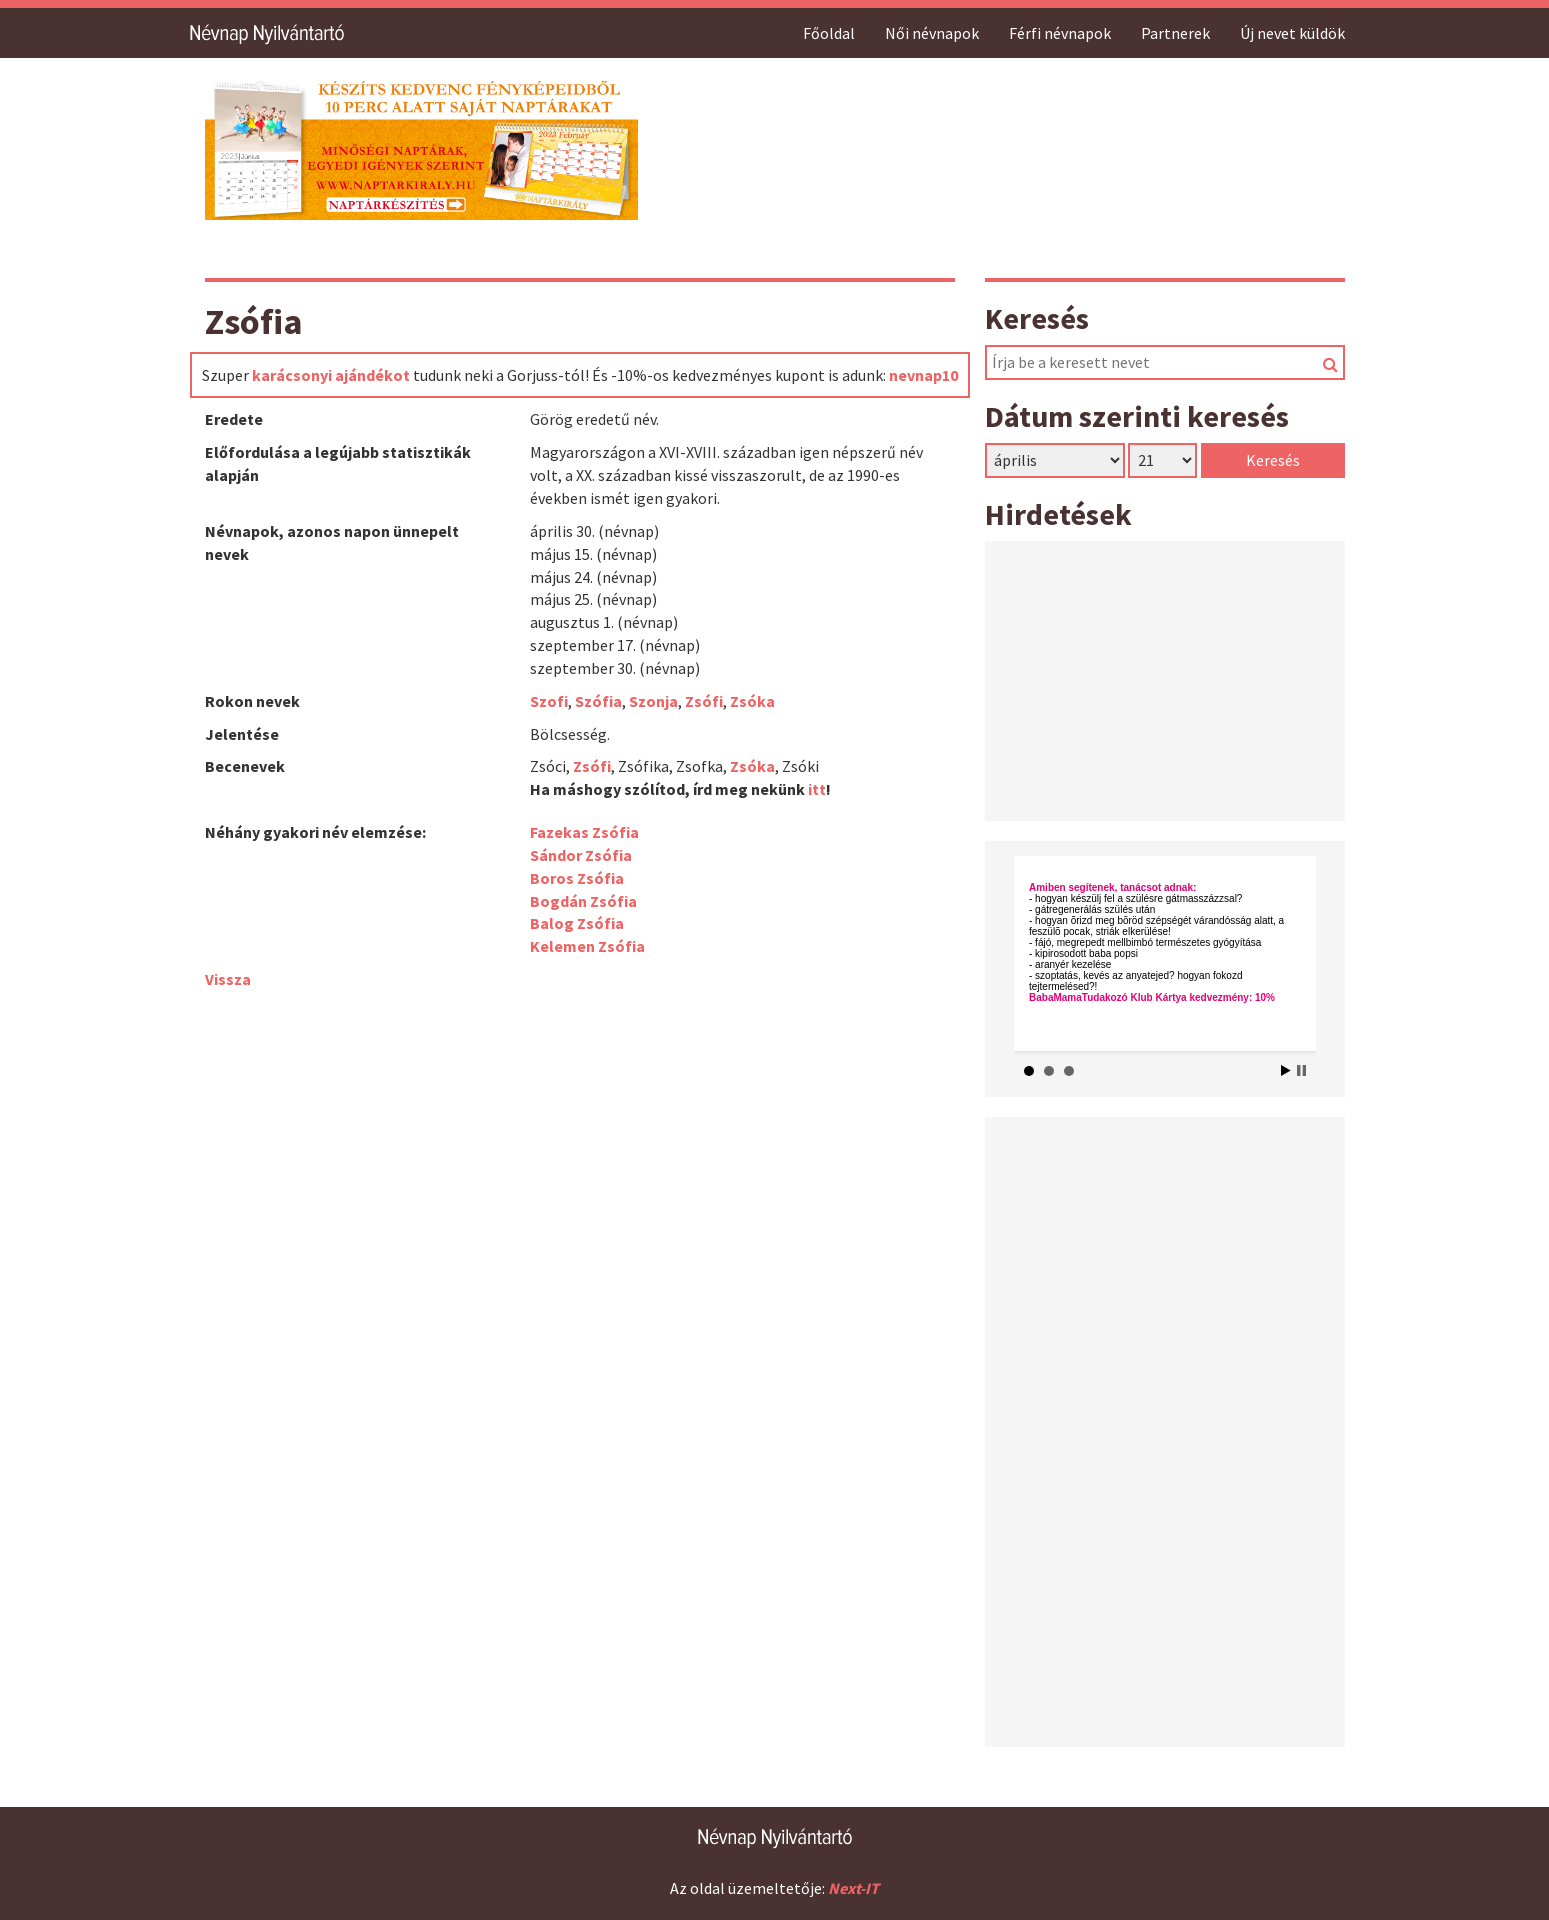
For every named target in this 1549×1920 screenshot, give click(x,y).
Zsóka (752, 701)
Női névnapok (932, 33)
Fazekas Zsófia (584, 832)
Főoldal (829, 33)
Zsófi (704, 701)
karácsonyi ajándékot (331, 375)
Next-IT (853, 1888)
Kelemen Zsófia (587, 946)
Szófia (598, 701)
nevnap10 (923, 375)
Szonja (653, 701)
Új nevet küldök (1292, 33)
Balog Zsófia (577, 923)
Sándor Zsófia (581, 855)
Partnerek (1175, 33)
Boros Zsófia (577, 878)
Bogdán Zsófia (583, 901)
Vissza (228, 979)
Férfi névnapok (1060, 33)
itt (817, 789)
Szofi (549, 701)
